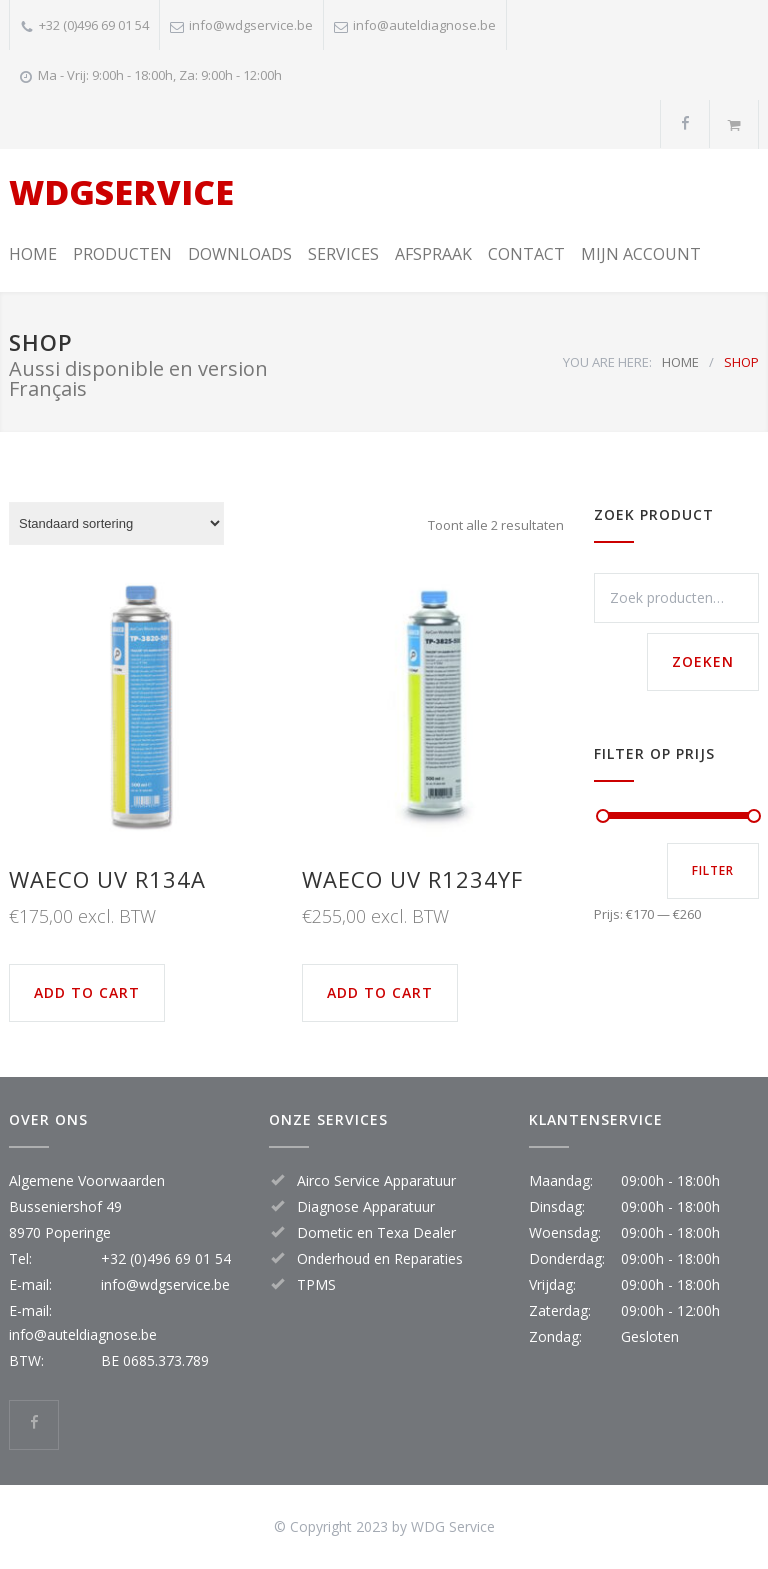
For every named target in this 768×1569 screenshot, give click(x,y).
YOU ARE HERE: (607, 362)
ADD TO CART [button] (87, 992)
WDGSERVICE (121, 192)
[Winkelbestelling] (116, 523)
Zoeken (703, 661)
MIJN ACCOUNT (641, 254)
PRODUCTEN (122, 254)
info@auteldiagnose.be (424, 25)
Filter (713, 870)
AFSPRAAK (433, 254)
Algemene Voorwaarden (87, 1180)
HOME (33, 254)
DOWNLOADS (240, 254)
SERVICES (343, 254)
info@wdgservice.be (251, 25)
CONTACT (526, 254)
